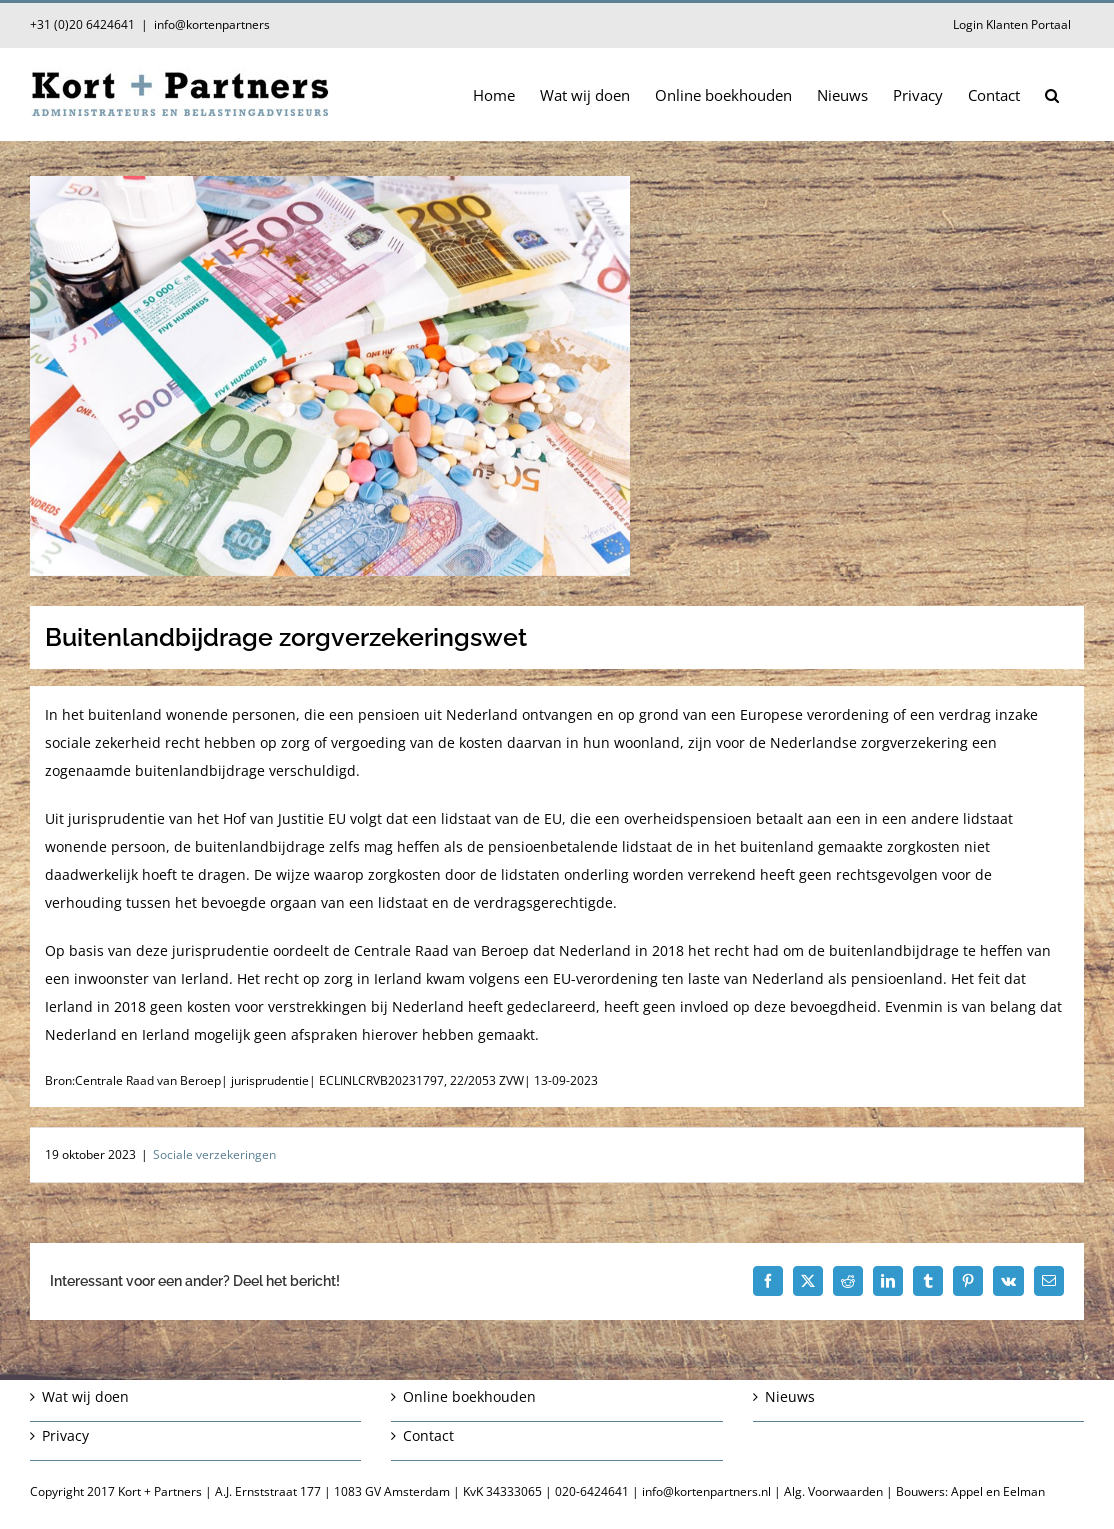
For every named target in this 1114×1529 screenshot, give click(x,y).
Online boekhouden (469, 1396)
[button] (1052, 94)
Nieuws (790, 1396)
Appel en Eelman (998, 1491)
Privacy (65, 1435)
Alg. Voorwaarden (833, 1491)
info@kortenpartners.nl (706, 1491)
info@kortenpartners (212, 24)
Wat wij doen (85, 1396)
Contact (428, 1435)
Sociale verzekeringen (214, 1154)
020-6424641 (592, 1491)
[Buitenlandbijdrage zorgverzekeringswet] (557, 376)
